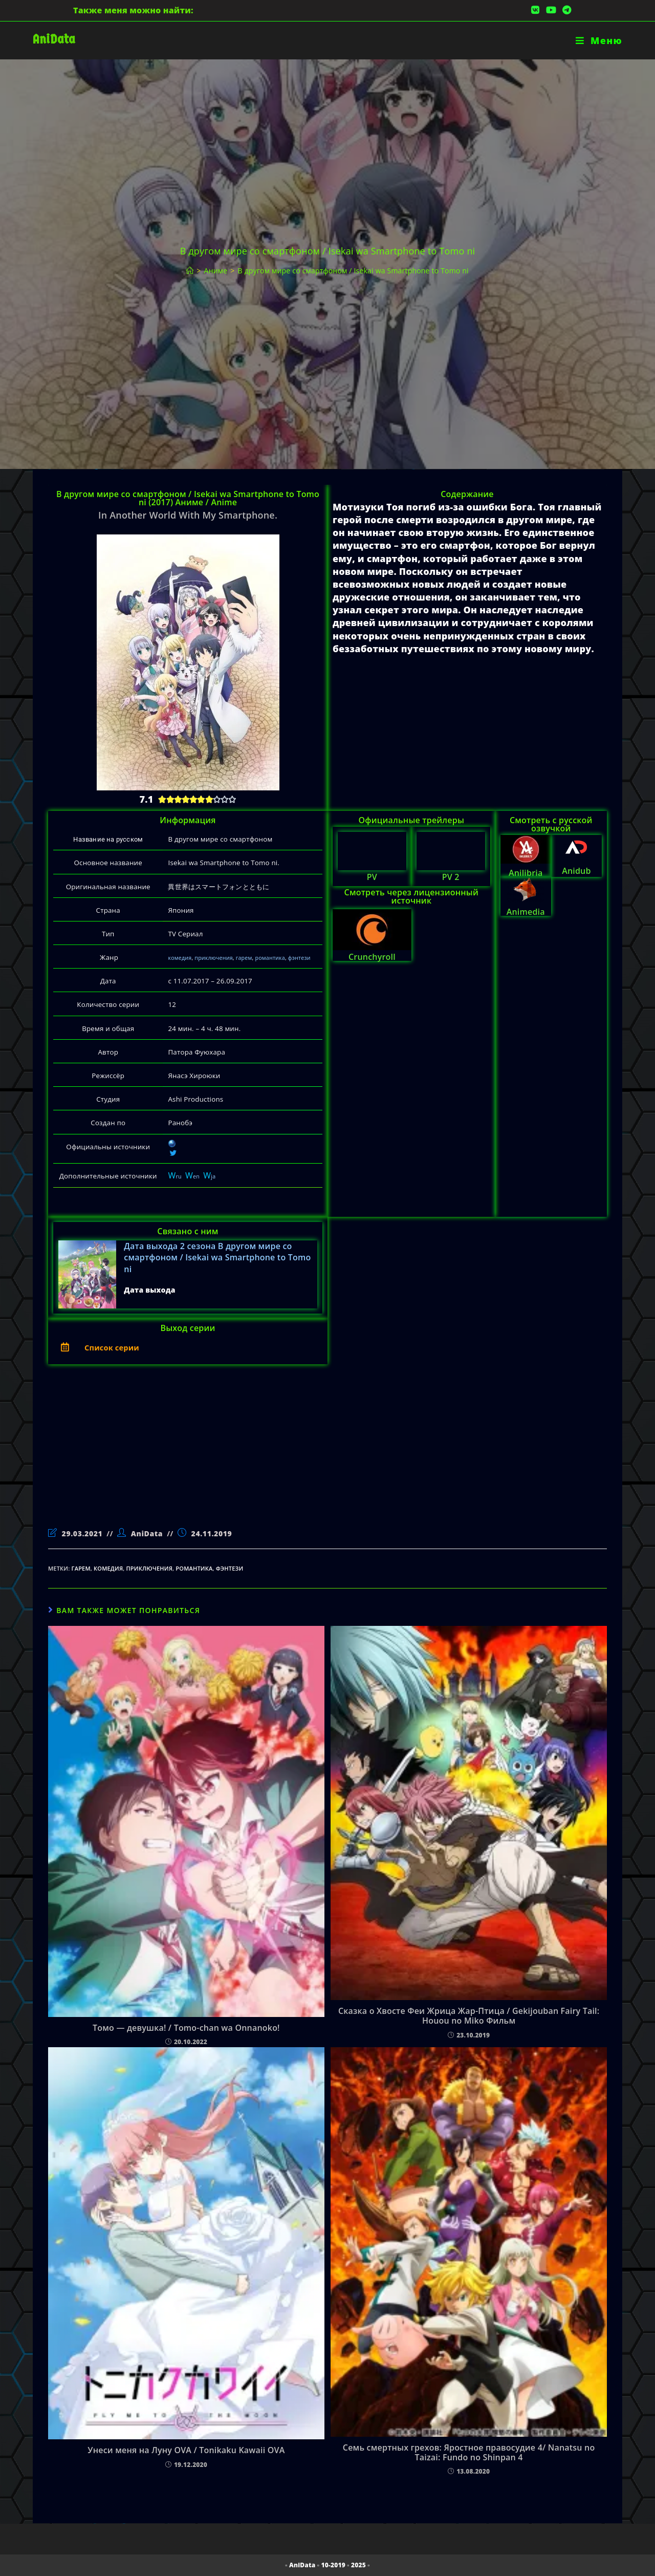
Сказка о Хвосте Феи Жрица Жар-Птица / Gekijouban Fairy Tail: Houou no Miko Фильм (468, 2016)
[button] (187, 1347)
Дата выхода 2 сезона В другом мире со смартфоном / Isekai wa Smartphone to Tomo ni (217, 1257)
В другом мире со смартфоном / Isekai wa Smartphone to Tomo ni (353, 270)
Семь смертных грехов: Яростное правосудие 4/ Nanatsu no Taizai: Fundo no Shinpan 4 (469, 2452)
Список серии (118, 1347)
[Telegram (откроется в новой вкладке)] (565, 10)
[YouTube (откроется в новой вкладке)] (551, 10)
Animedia (526, 911)
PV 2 (451, 877)
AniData (54, 39)
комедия (179, 957)
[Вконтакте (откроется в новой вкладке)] (535, 10)
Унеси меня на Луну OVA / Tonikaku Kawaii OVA (186, 2450)
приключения (213, 957)
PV (372, 877)
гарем (244, 957)
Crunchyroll (372, 956)
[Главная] (189, 270)
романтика (270, 957)
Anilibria (526, 872)
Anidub (576, 870)
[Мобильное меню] (599, 40)
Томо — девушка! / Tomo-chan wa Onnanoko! (186, 2028)
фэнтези (299, 957)
